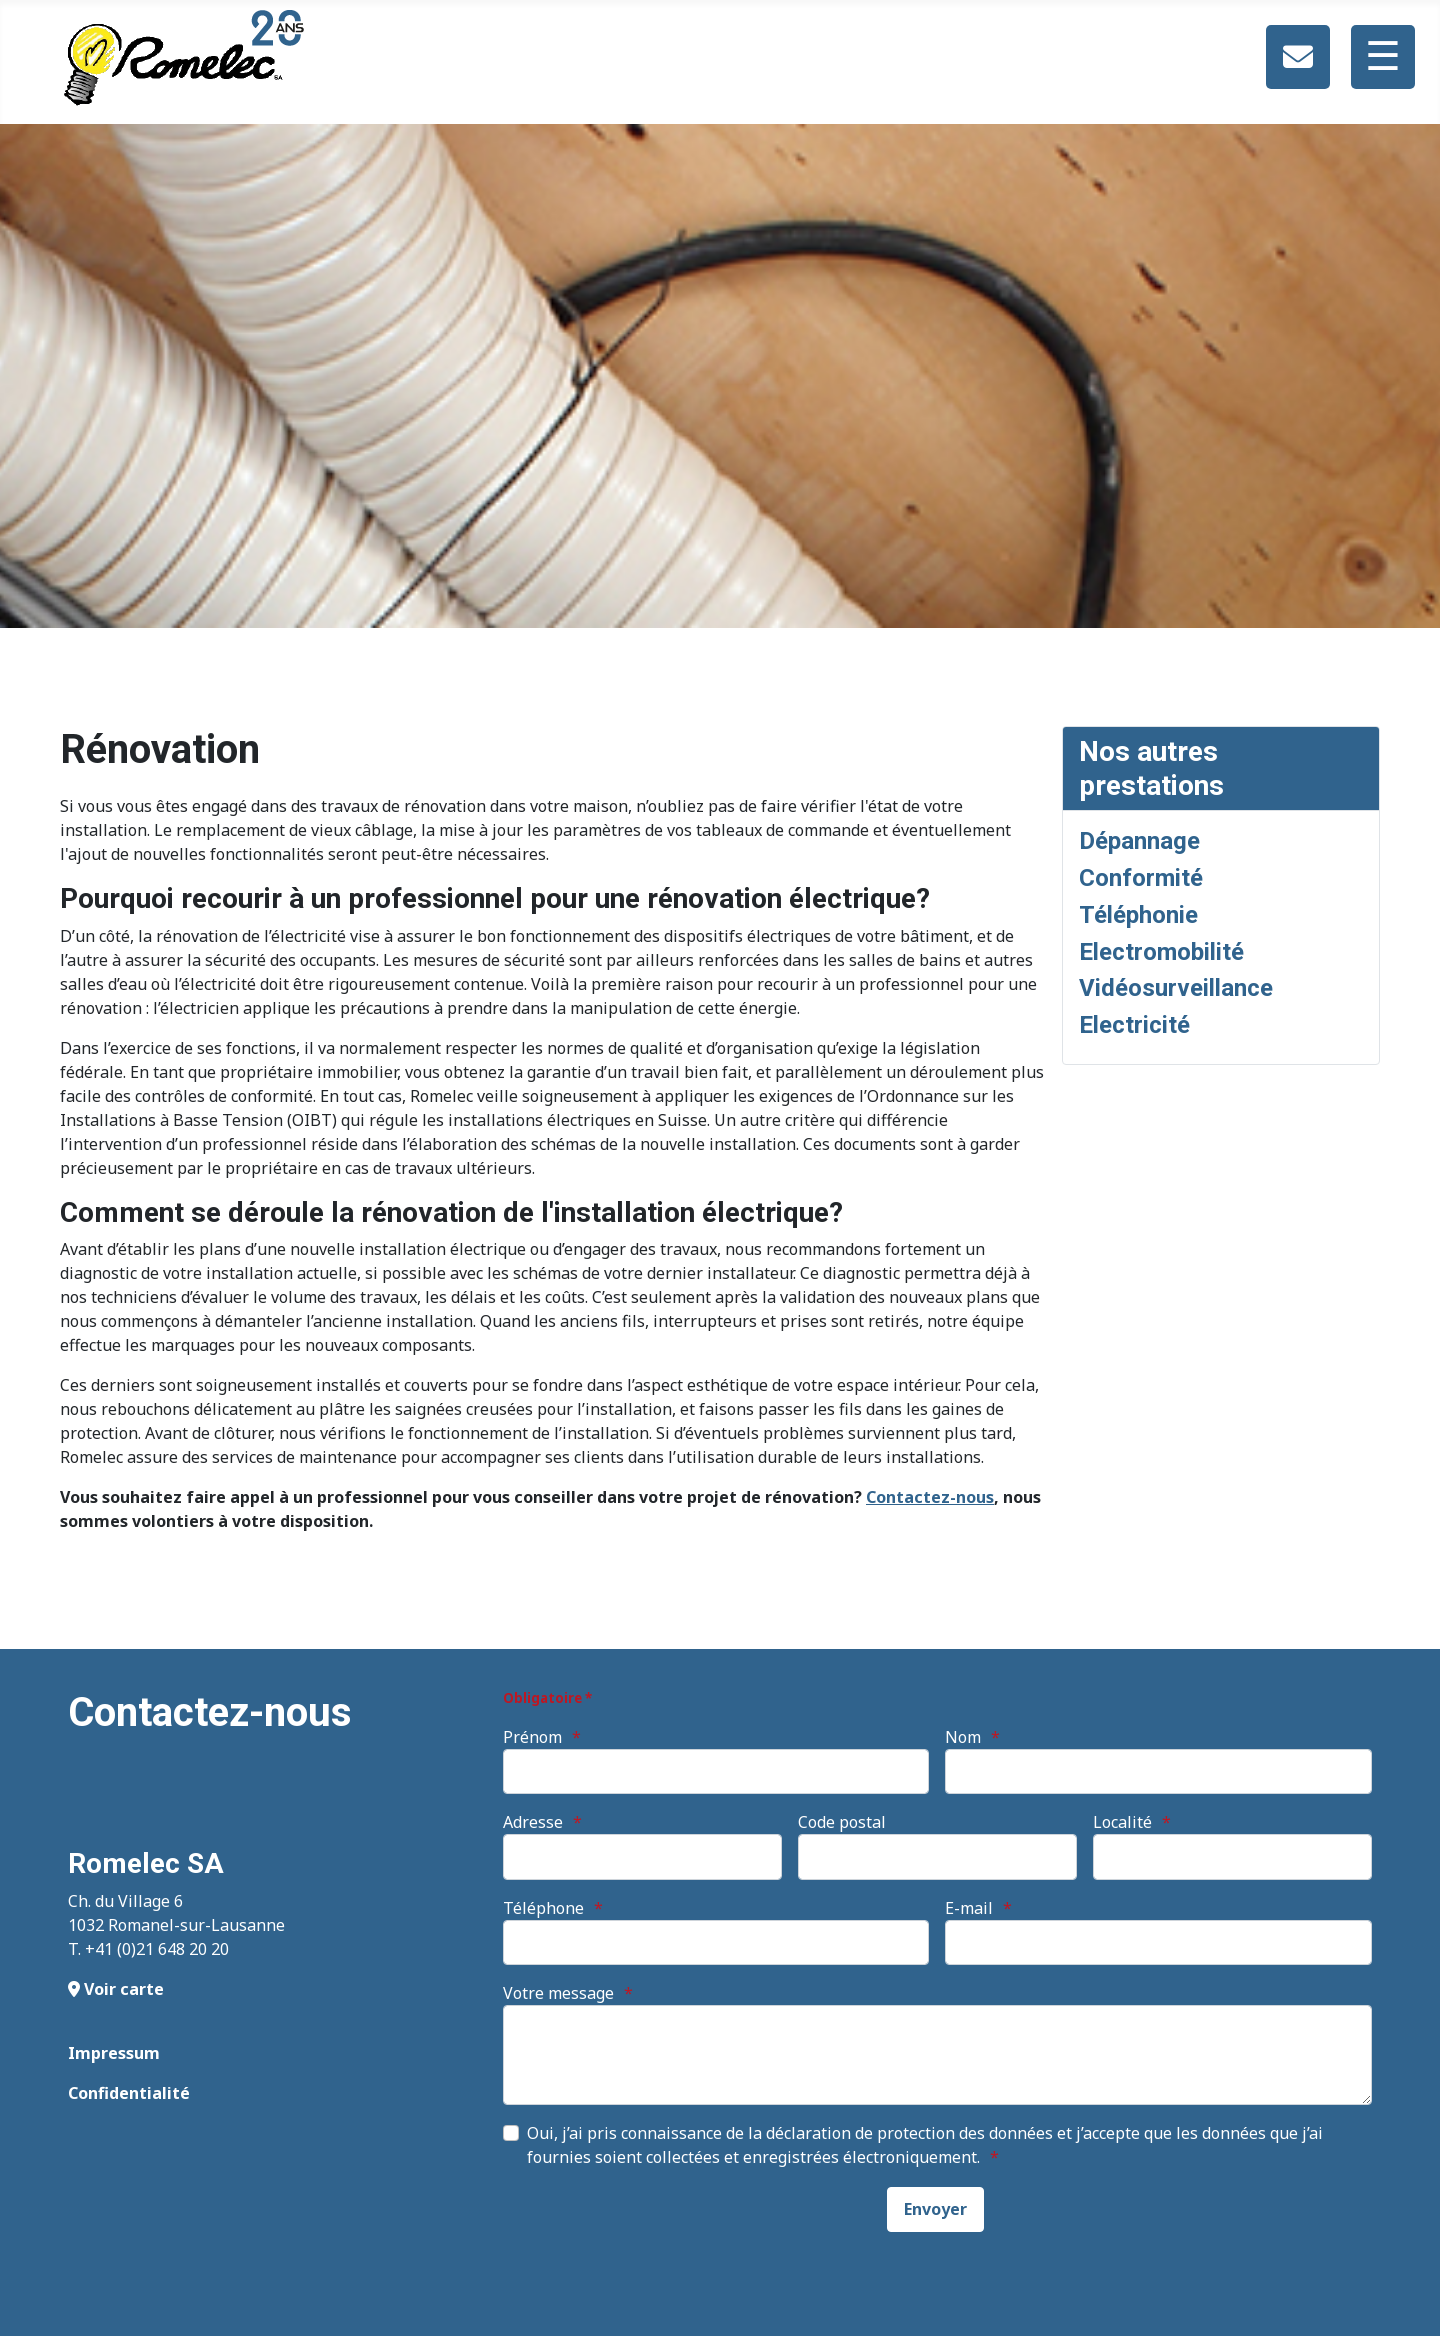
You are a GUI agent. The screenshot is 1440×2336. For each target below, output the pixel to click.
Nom (963, 1737)
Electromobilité (1161, 952)
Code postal (842, 1822)
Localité (1122, 1822)
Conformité (1141, 878)
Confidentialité (129, 2093)
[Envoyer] (935, 2209)
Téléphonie (1138, 915)
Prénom (532, 1737)
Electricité (1134, 1025)
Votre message (558, 1993)
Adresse (533, 1822)
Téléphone (543, 1908)
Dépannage (1139, 841)
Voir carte (116, 1989)
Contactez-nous (930, 1497)
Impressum (114, 2053)
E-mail (969, 1908)
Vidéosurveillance (1176, 988)
